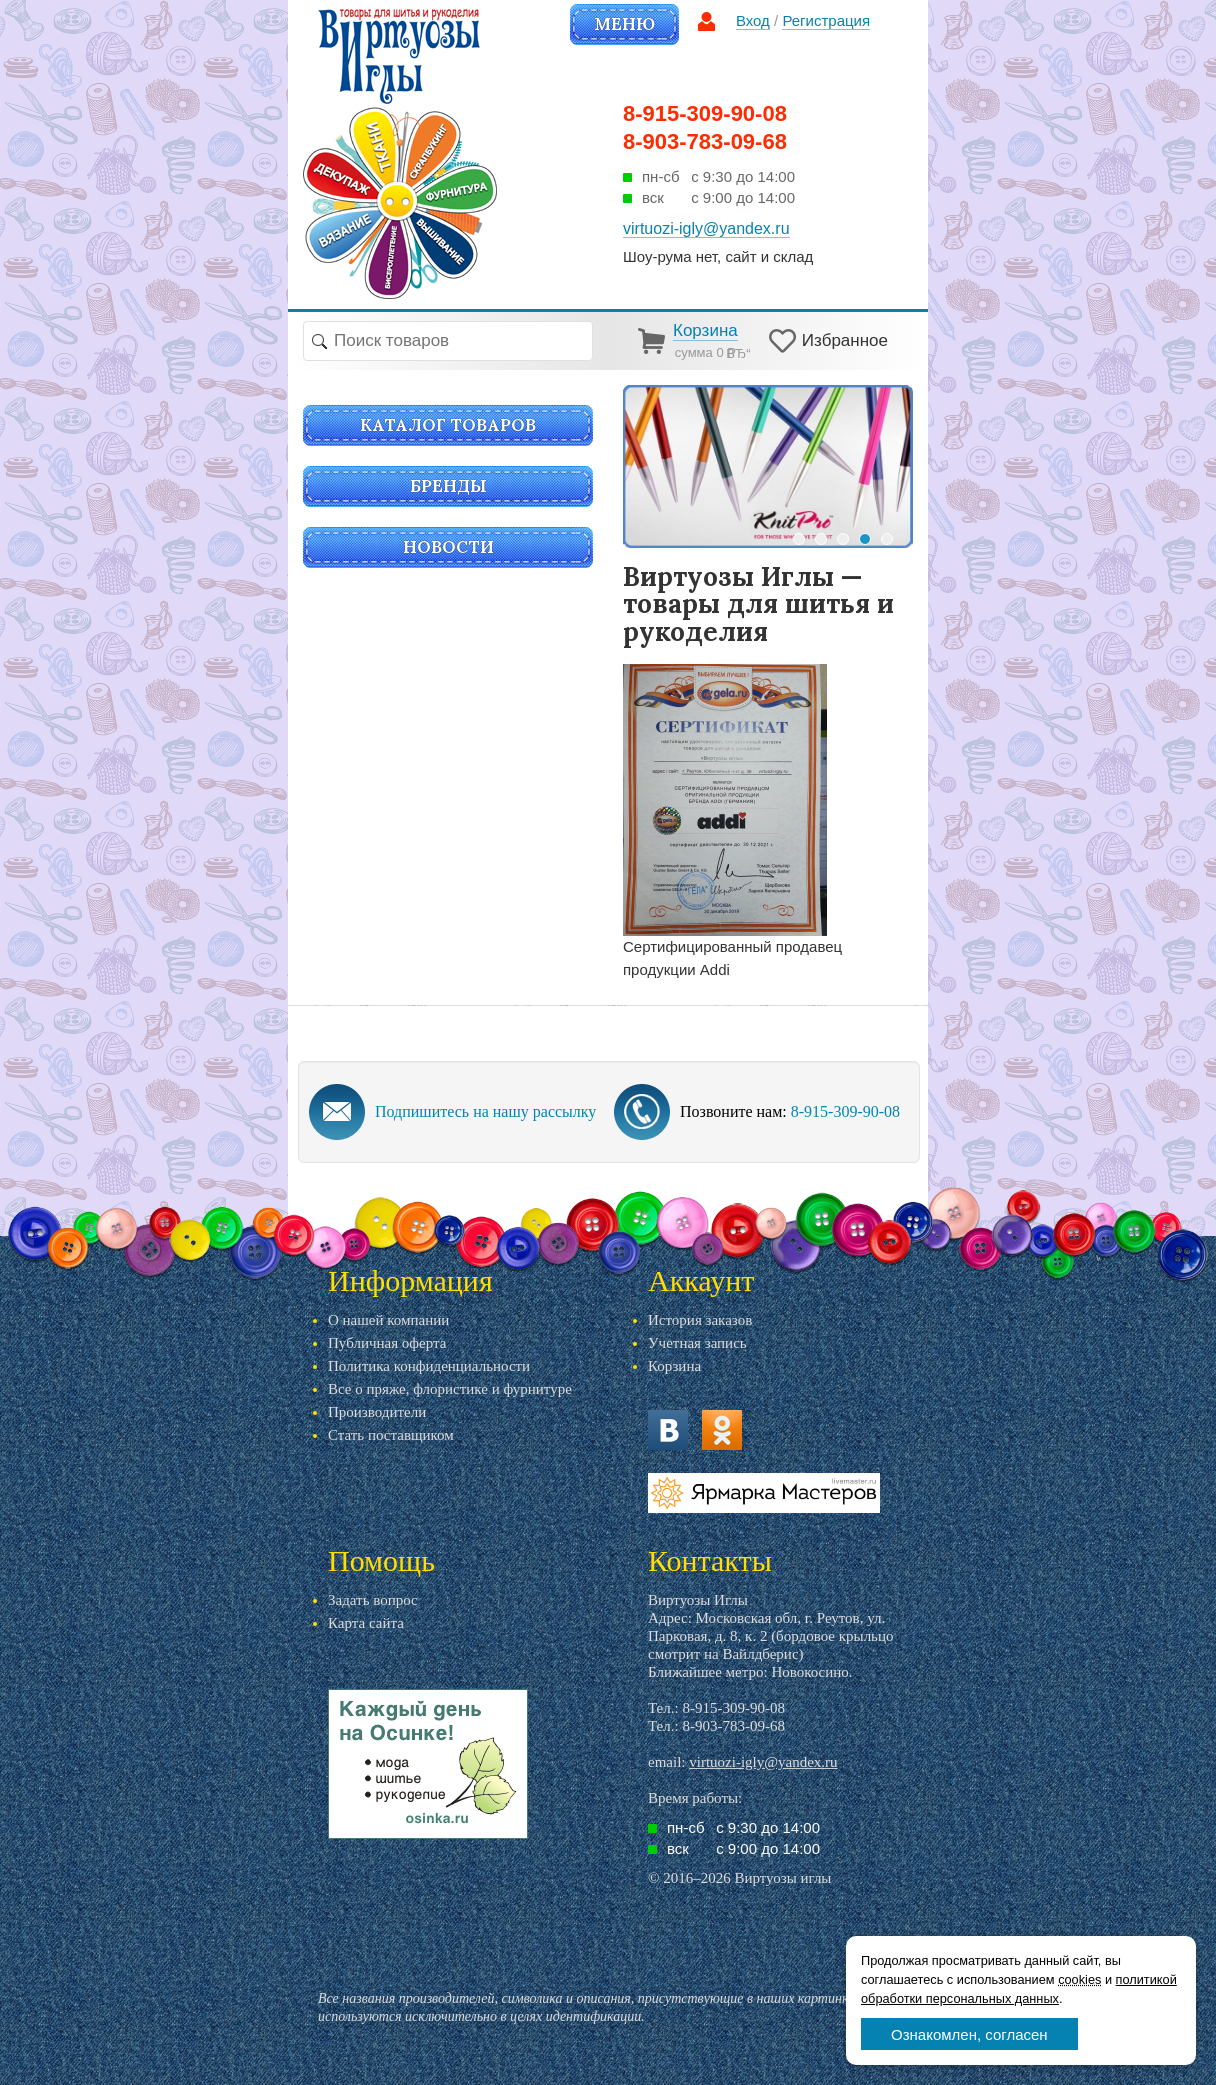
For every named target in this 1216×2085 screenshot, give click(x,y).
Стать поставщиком (391, 1435)
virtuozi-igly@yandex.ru (763, 1762)
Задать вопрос (373, 1600)
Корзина (674, 1366)
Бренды (448, 486)
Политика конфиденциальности (429, 1366)
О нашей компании (388, 1320)
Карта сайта (366, 1623)
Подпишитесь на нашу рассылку (485, 1111)
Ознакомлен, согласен (969, 2034)
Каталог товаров (448, 425)
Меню (624, 24)
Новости (448, 547)
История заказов (700, 1320)
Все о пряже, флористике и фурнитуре (450, 1389)
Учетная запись (697, 1343)
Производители (377, 1412)
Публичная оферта (387, 1343)
